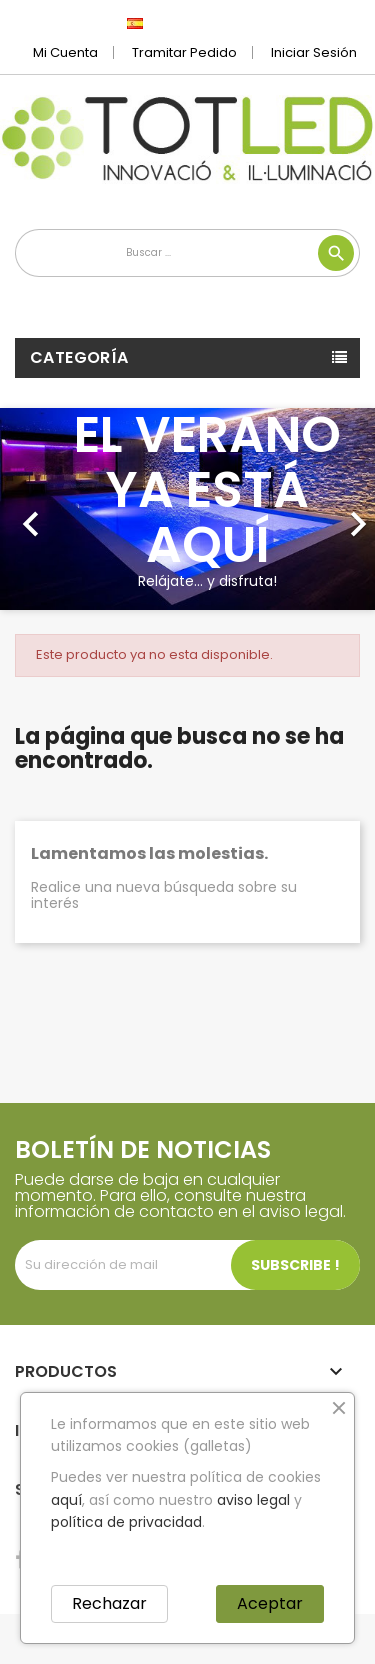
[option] (187, 509)
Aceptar (270, 1603)
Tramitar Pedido (184, 52)
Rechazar (109, 1603)
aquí (66, 1500)
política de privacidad (126, 1522)
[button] (28, 509)
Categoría (79, 357)
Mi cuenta (65, 52)
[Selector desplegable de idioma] (179, 23)
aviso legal (253, 1500)
